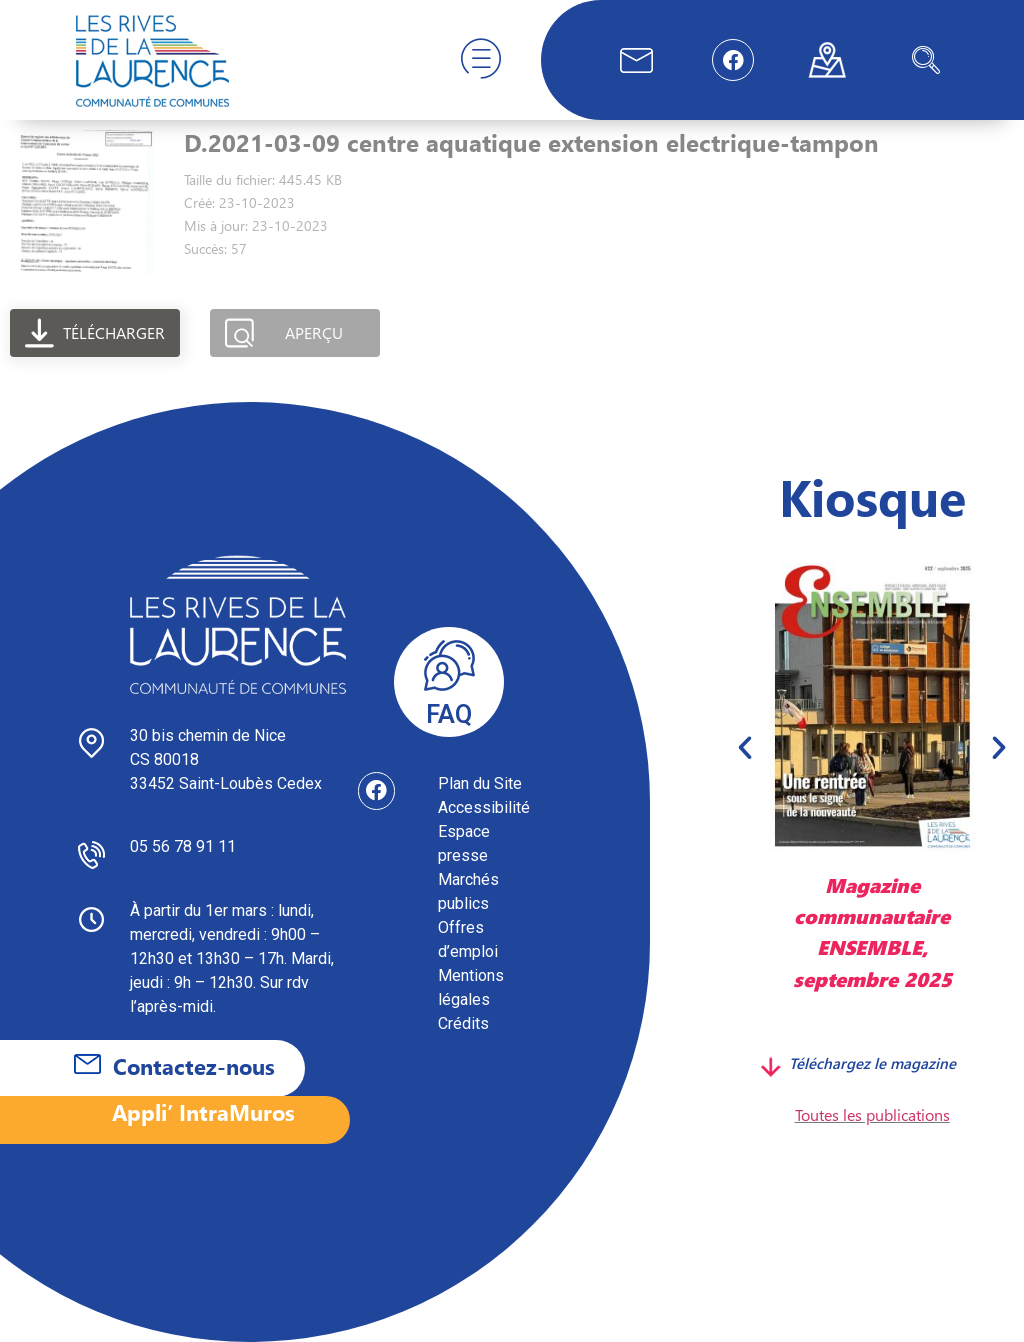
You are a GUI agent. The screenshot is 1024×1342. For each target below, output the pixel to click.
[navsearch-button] (926, 60)
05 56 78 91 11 (183, 846)
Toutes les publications (872, 1114)
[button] (745, 747)
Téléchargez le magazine (872, 1063)
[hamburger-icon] (481, 60)
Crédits (463, 1023)
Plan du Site (480, 783)
